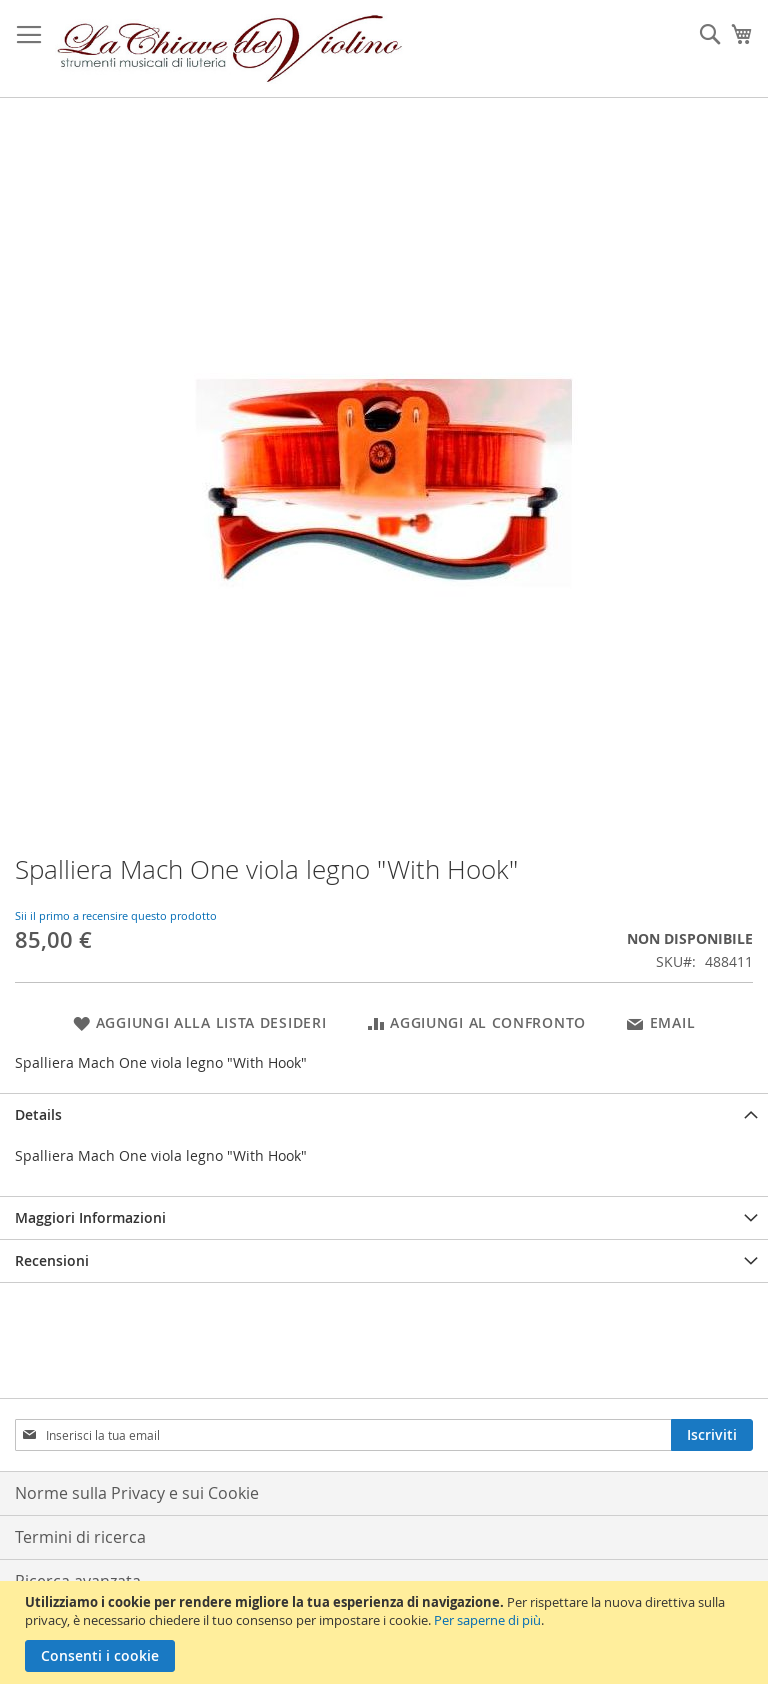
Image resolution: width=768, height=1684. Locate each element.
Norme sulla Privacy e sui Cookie (137, 1493)
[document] (386, 1632)
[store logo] (230, 49)
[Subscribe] (712, 1435)
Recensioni (52, 1260)
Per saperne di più (487, 1620)
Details (38, 1114)
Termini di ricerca (80, 1537)
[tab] (384, 1114)
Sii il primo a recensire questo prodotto (116, 915)
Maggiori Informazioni (90, 1217)
